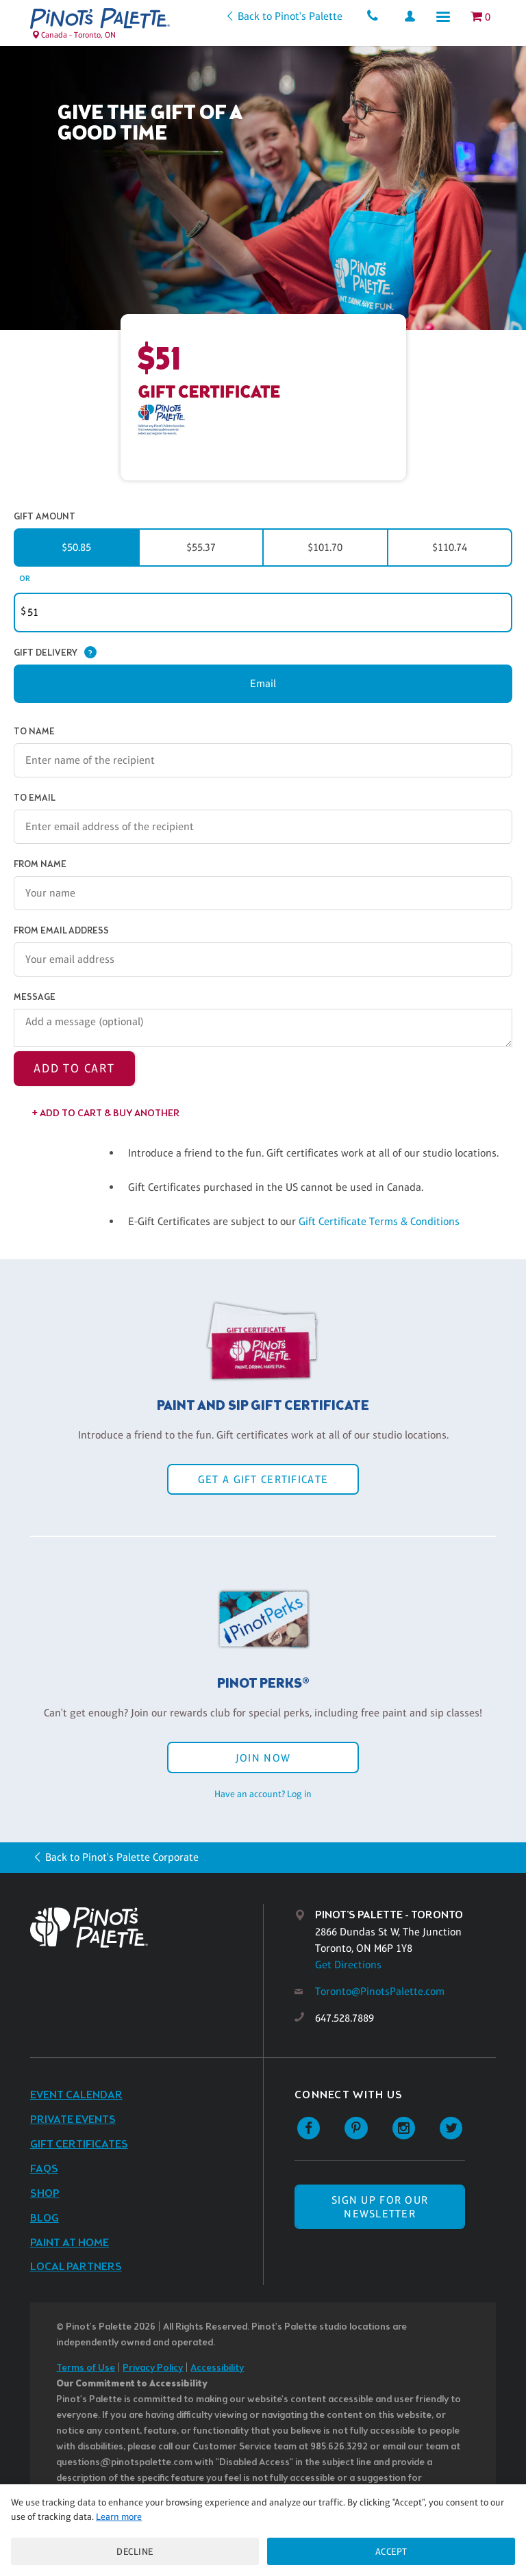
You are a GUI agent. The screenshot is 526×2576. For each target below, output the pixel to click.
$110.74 (449, 547)
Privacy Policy (153, 2368)
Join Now (263, 1757)
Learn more (119, 2516)
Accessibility (217, 2368)
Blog (44, 2218)
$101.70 (325, 547)
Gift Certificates (79, 2144)
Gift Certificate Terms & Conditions (379, 1221)
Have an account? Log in (263, 1793)
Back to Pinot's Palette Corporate (122, 1857)
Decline (134, 2551)
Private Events (73, 2120)
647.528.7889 (344, 2017)
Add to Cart (74, 1068)
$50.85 (76, 547)
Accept (391, 2551)
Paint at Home (69, 2243)
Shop (45, 2194)
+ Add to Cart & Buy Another (105, 1113)
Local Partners (76, 2267)
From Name (40, 865)
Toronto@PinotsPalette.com (379, 1991)
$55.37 (201, 547)
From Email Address (61, 931)
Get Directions (348, 1964)
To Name (34, 732)
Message (34, 997)
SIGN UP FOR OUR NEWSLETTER (379, 2206)
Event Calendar (76, 2095)
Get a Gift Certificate (263, 1479)
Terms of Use (85, 2368)
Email (263, 683)
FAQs (44, 2169)
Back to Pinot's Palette (290, 16)
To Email (34, 798)
